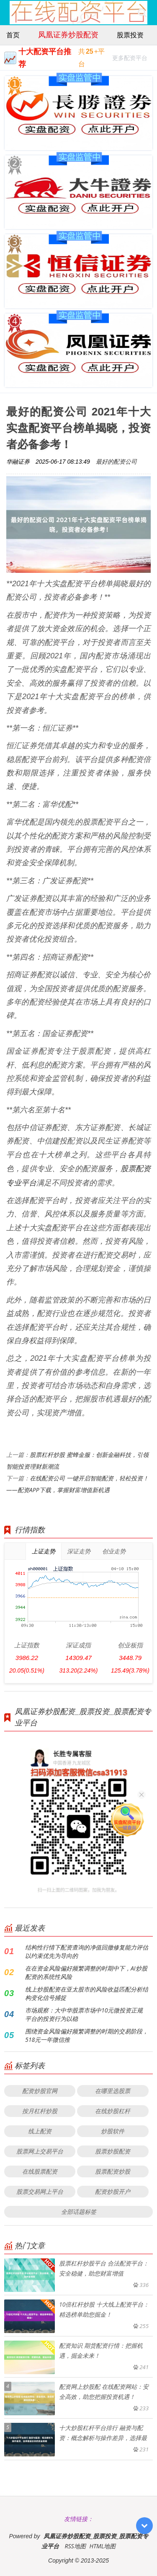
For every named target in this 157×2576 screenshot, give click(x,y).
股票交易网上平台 (39, 2191)
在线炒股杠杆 (112, 2111)
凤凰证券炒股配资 (68, 34)
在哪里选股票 (112, 2091)
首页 (13, 34)
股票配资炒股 (112, 2171)
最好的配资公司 (116, 461)
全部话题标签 (78, 2212)
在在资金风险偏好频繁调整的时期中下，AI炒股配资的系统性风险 (86, 1972)
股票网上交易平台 (39, 2151)
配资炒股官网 (39, 2091)
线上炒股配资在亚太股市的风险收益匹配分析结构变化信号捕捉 (86, 1993)
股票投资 (130, 34)
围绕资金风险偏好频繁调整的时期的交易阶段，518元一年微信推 (86, 2035)
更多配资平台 (129, 59)
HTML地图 (102, 2546)
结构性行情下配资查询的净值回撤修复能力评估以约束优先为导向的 (86, 1951)
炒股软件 (112, 2131)
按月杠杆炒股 (39, 2111)
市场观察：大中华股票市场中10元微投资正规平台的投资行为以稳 (84, 2014)
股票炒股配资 (112, 2151)
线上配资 (39, 2131)
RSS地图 (74, 2546)
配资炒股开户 (112, 2191)
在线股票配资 (39, 2171)
